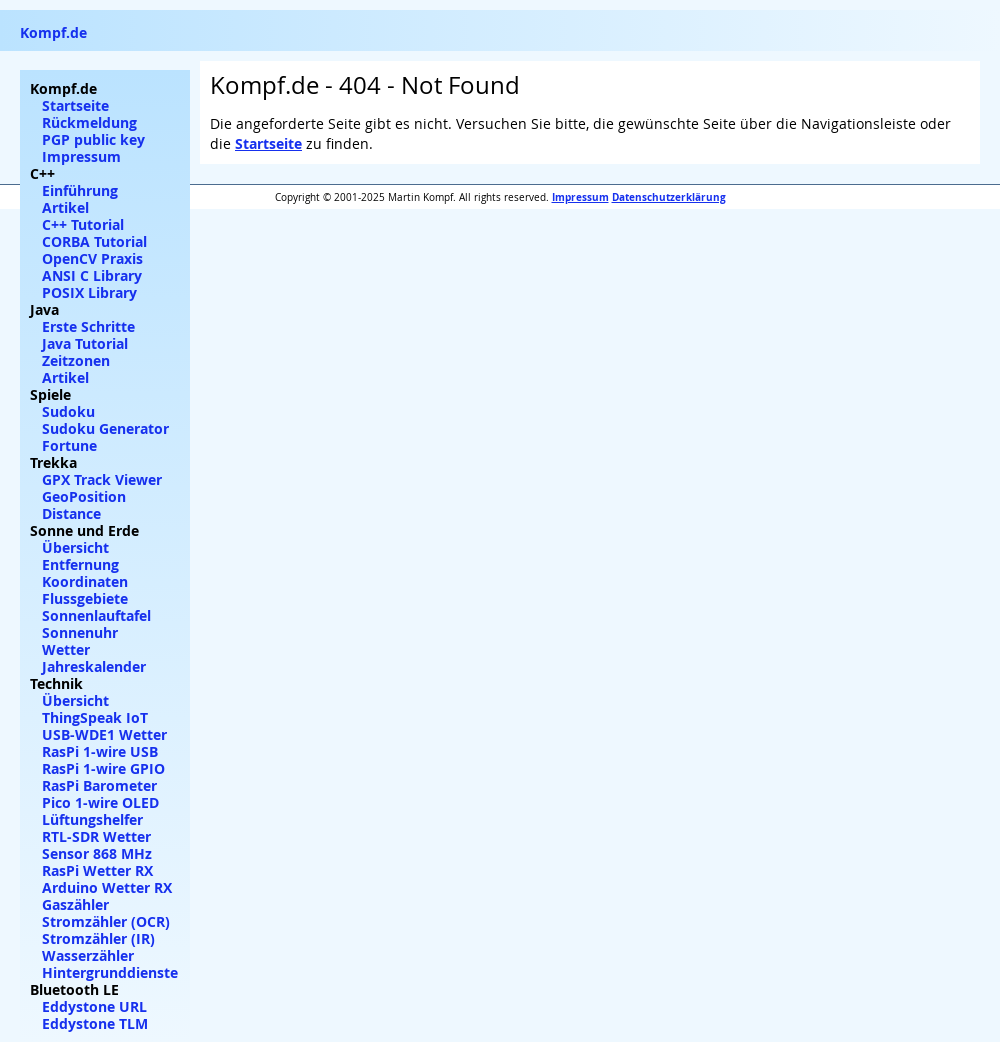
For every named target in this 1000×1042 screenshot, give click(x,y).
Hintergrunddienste (110, 972)
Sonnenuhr (80, 632)
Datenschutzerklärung (669, 197)
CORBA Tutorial (94, 241)
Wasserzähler (88, 955)
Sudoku (68, 411)
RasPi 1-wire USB (100, 751)
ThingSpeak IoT (95, 717)
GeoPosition (84, 496)
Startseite (268, 143)
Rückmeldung (89, 122)
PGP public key (93, 139)
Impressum (580, 197)
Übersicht (75, 547)
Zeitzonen (76, 360)
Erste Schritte (88, 326)
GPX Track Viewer (102, 479)
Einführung (80, 190)
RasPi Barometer (99, 785)
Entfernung (80, 564)
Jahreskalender (94, 666)
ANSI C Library (92, 275)
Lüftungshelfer (92, 819)
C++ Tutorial (83, 224)
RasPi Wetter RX (97, 870)
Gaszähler (75, 904)
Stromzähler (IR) (98, 938)
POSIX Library (89, 292)
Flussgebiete (85, 598)
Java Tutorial (85, 343)
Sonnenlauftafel (96, 615)
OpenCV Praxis (92, 258)
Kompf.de (53, 32)
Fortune (69, 445)
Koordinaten (85, 581)
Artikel (65, 207)
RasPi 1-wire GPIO (103, 768)
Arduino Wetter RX (107, 887)
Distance (71, 513)
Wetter (66, 649)
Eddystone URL (94, 1006)
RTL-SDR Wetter (96, 836)
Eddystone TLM (95, 1023)
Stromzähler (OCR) (106, 921)
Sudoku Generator (105, 428)
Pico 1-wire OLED (100, 802)
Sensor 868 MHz (97, 853)
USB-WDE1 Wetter (104, 734)
